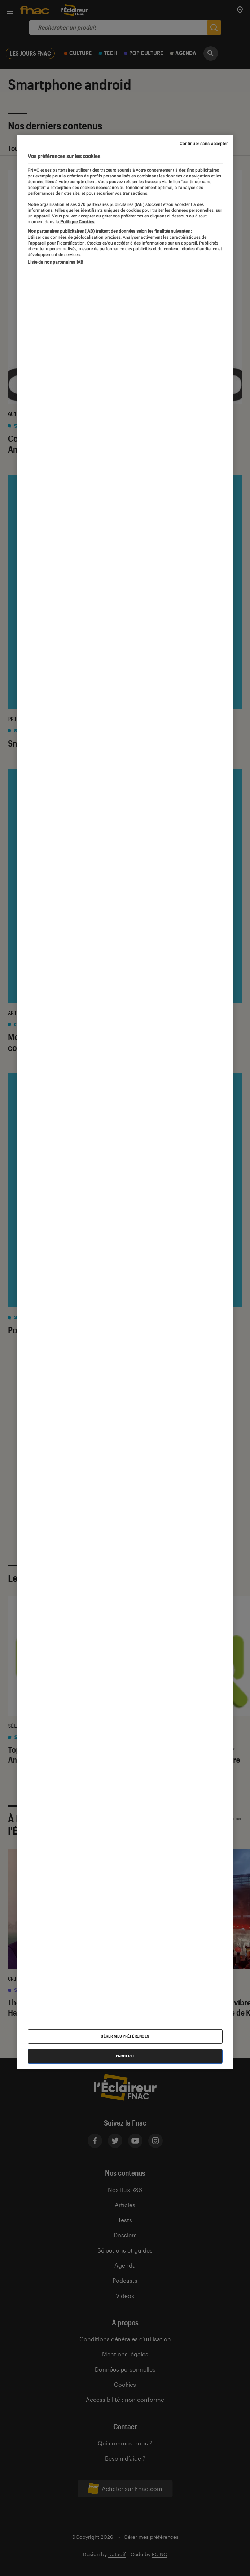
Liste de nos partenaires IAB (55, 262)
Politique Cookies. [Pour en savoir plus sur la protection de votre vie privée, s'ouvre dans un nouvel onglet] (77, 221)
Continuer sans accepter (204, 143)
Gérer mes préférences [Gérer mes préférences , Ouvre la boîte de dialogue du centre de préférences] (125, 2036)
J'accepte (125, 2056)
